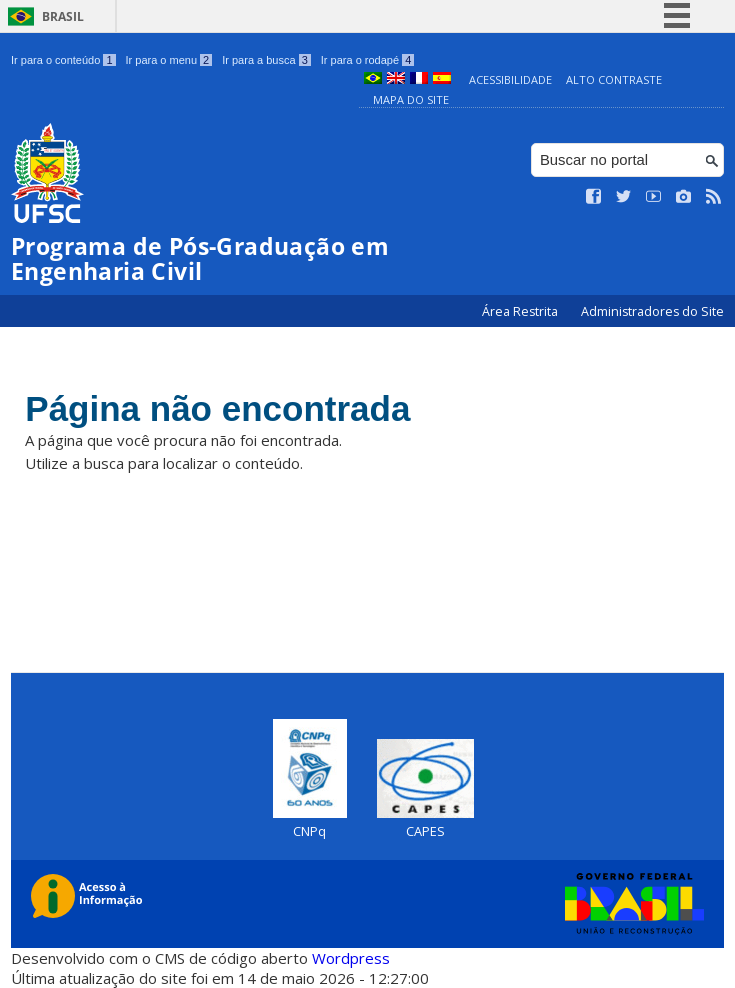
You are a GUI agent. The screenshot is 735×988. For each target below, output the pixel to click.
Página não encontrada (217, 408)
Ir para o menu (169, 60)
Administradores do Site (652, 311)
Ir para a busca (266, 60)
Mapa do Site (411, 99)
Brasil (63, 16)
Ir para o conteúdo (63, 60)
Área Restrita (521, 311)
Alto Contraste (614, 79)
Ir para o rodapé (367, 60)
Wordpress (351, 958)
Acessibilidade (510, 79)
